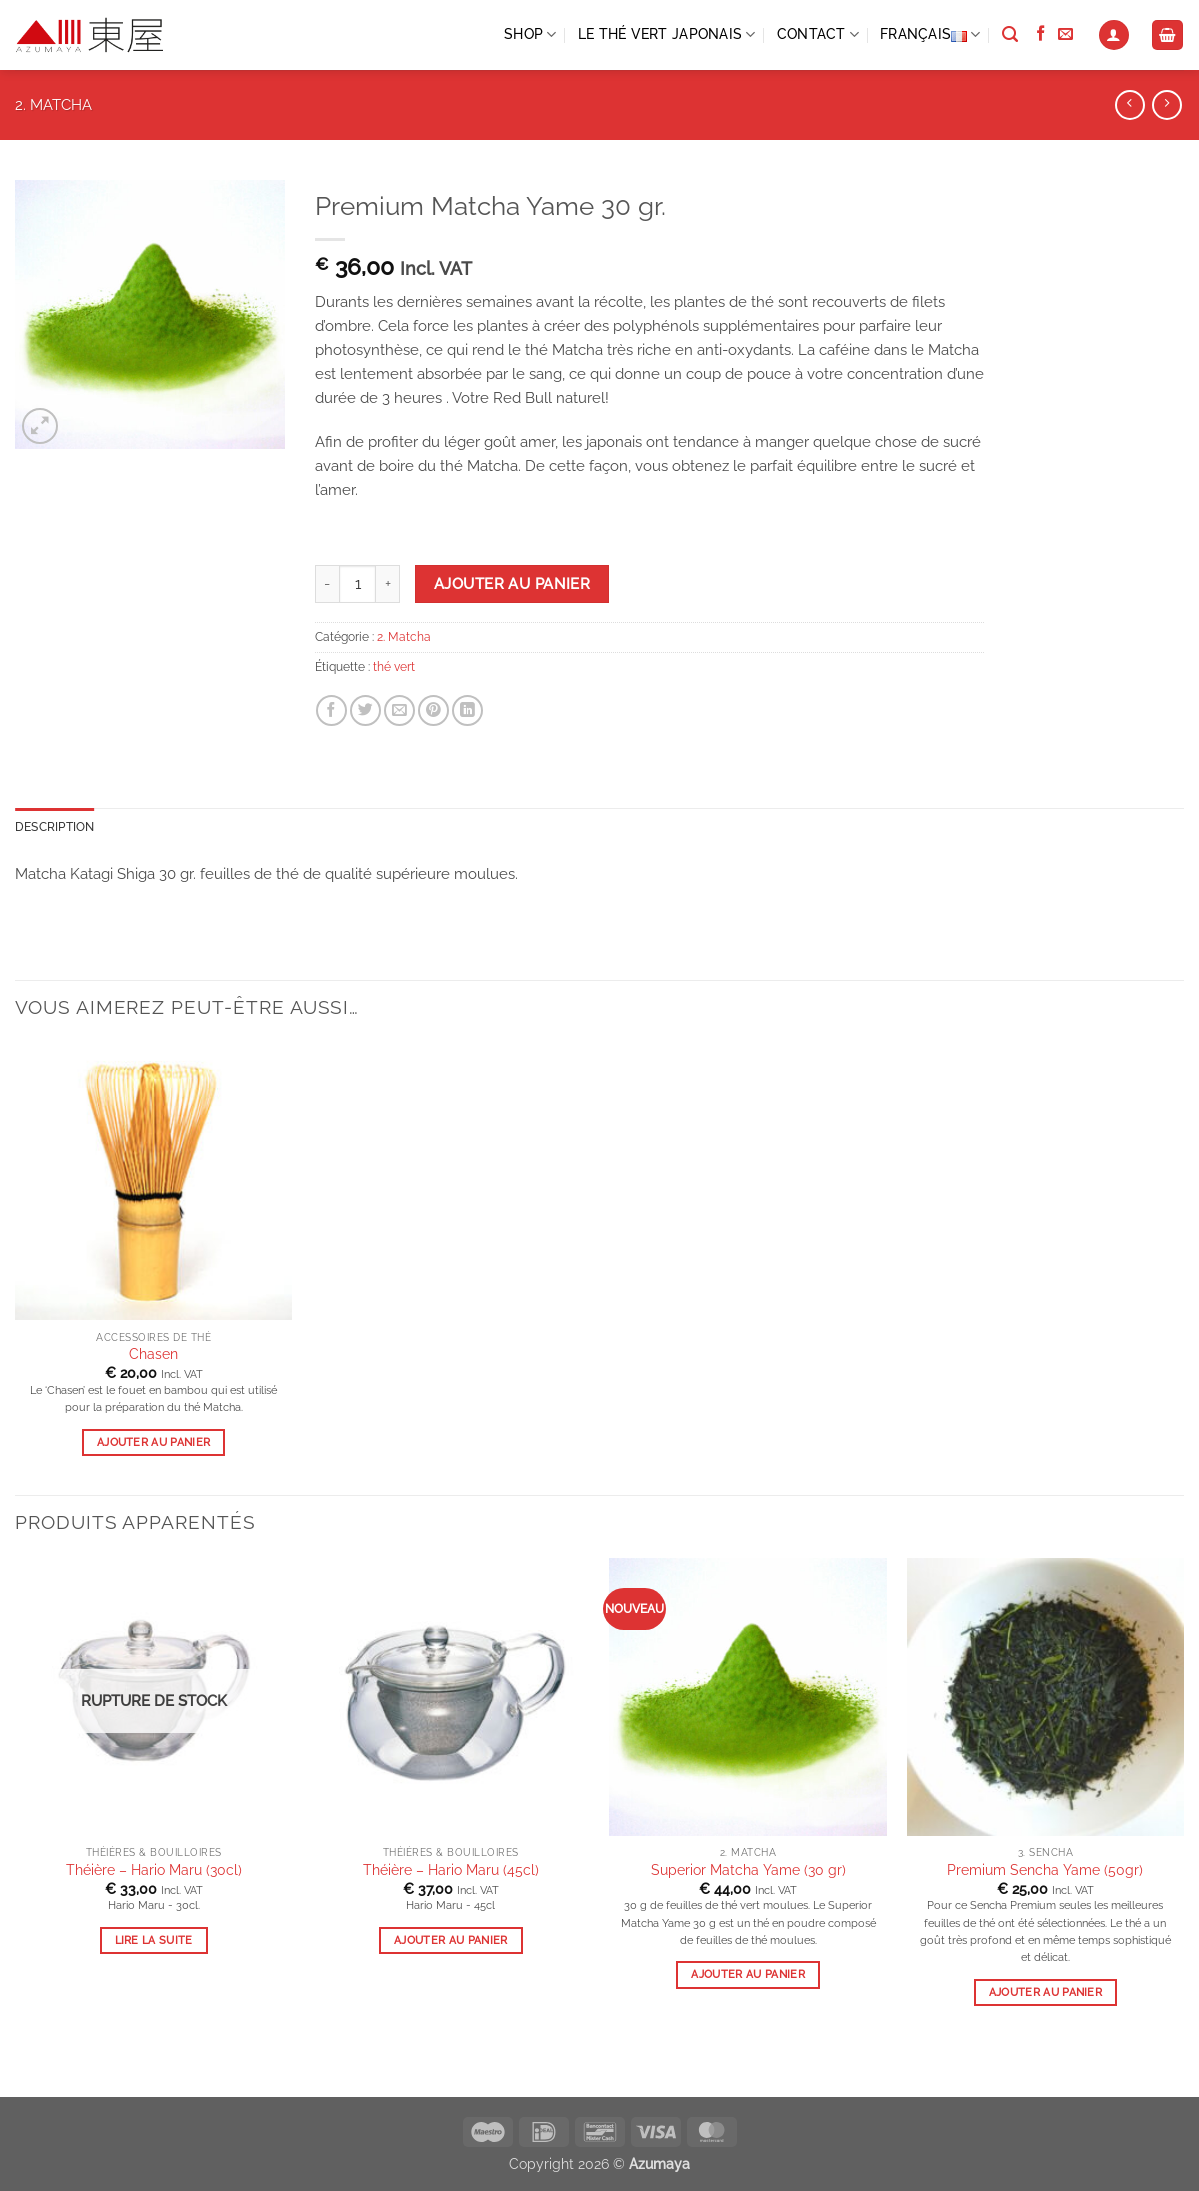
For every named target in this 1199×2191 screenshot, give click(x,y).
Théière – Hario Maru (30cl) (154, 1870)
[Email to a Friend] (399, 710)
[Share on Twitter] (365, 710)
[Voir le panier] (1167, 35)
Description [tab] (55, 827)
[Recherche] (1010, 35)
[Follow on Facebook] (1040, 34)
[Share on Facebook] (331, 710)
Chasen (153, 1354)
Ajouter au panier (512, 583)
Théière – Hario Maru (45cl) (451, 1870)
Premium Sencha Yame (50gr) (1045, 1870)
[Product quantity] (358, 584)
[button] (1114, 35)
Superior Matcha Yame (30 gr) (748, 1870)
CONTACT (818, 34)
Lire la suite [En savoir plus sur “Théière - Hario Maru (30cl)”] (154, 1940)
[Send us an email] (1065, 34)
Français (930, 35)
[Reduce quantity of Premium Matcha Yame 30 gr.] (327, 584)
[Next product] (1129, 105)
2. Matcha (53, 105)
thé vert (394, 667)
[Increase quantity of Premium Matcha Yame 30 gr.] (388, 584)
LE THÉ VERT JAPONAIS (667, 34)
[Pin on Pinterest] (433, 710)
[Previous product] (1166, 105)
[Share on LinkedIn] (467, 710)
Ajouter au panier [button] (154, 1442)
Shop (530, 34)
